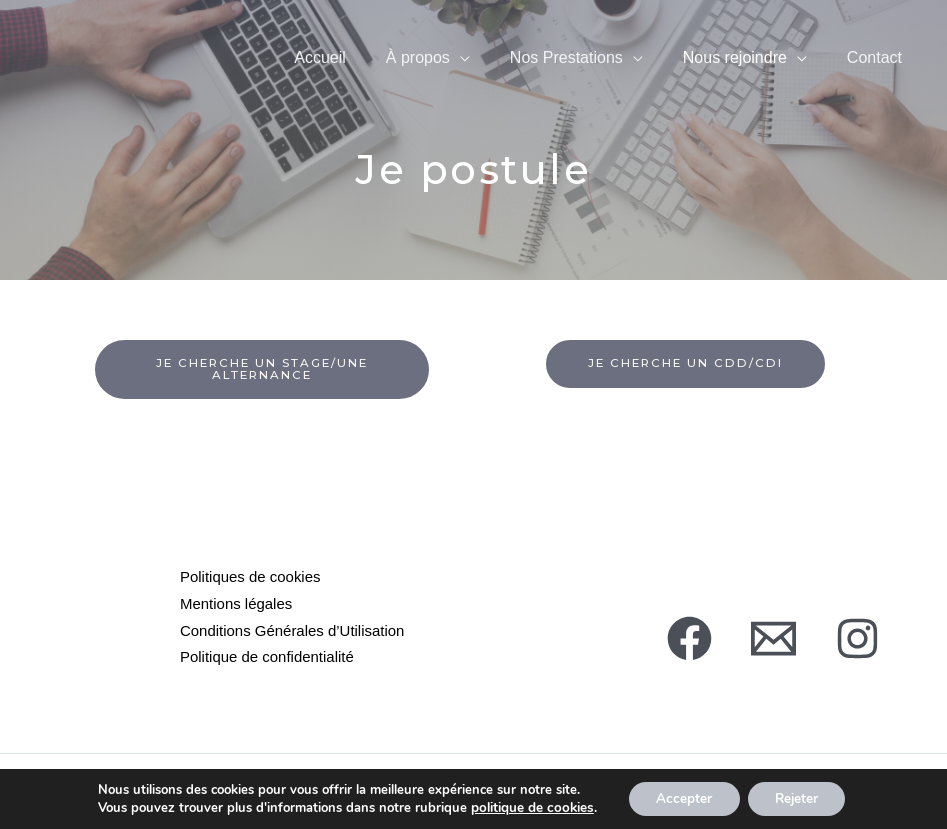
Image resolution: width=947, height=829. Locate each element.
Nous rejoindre (735, 75)
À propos (418, 75)
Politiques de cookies (250, 577)
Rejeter (796, 797)
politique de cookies (526, 807)
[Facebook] (689, 637)
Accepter (678, 797)
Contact (874, 75)
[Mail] (773, 637)
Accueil (320, 75)
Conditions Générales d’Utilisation (292, 628)
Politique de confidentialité (267, 654)
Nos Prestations (566, 75)
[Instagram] (857, 637)
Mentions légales (236, 603)
